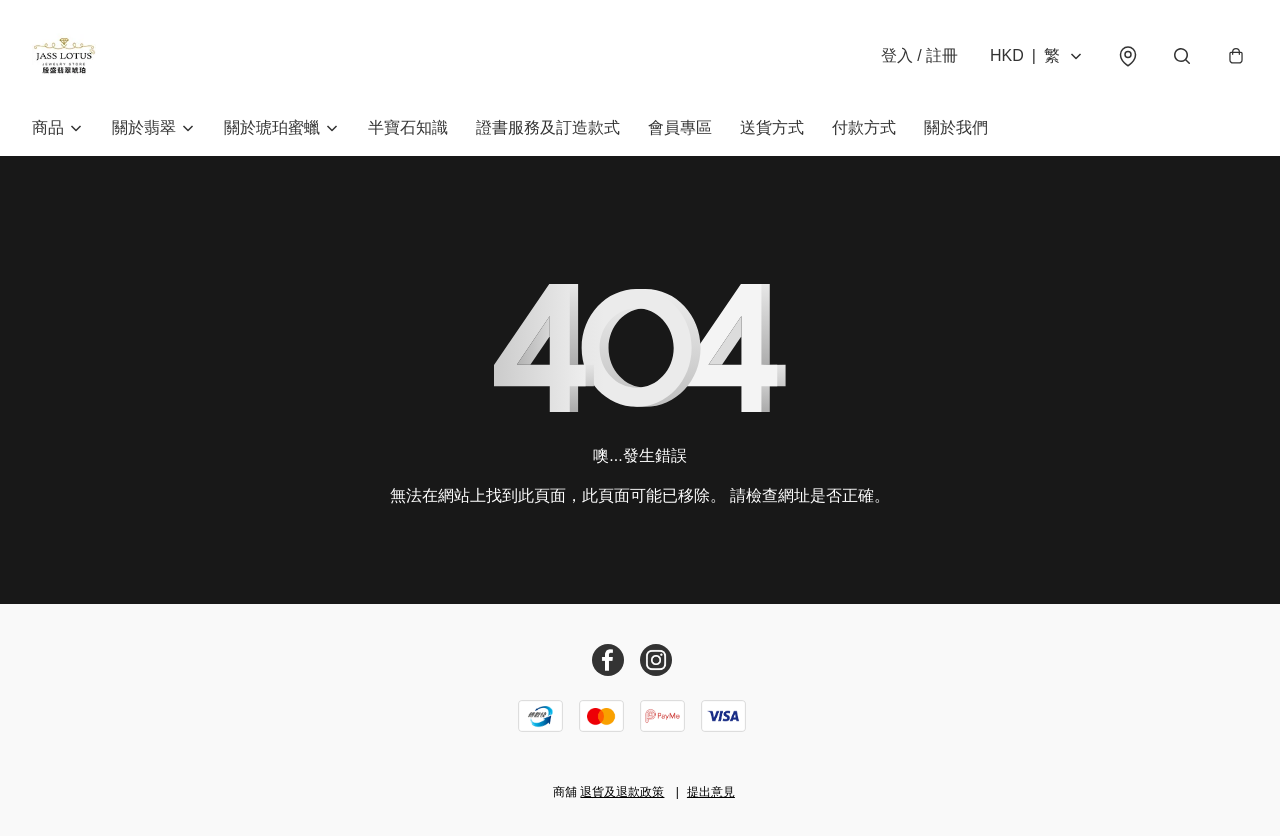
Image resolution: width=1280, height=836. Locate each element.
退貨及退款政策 (622, 792)
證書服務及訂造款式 (548, 127)
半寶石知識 (408, 127)
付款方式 (864, 127)
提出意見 (711, 792)
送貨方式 (772, 127)
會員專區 (680, 127)
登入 (919, 55)
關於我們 (956, 127)
